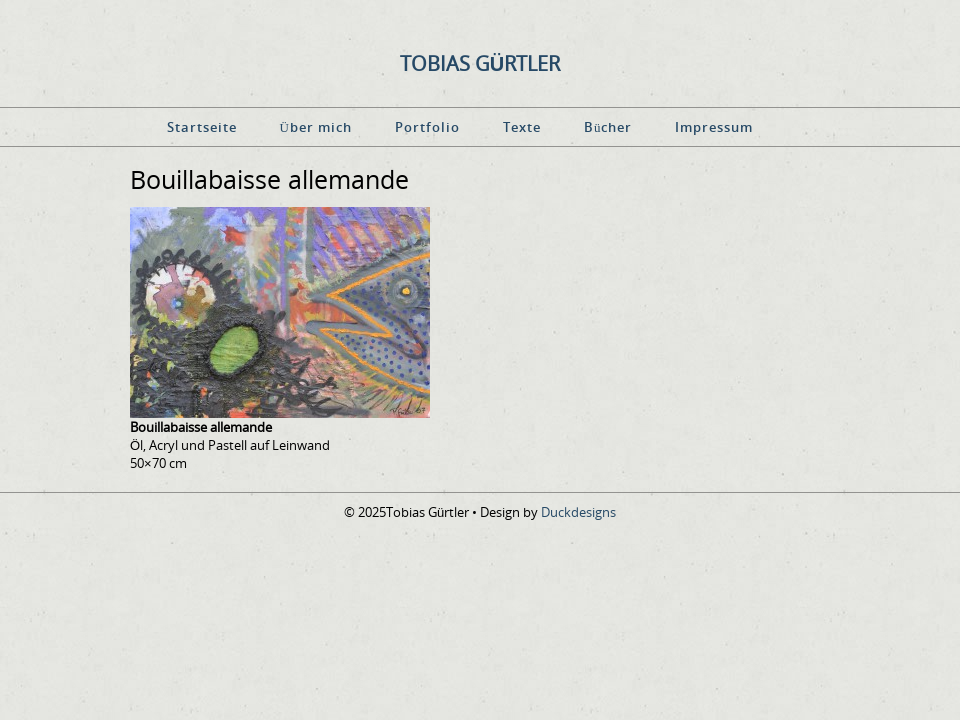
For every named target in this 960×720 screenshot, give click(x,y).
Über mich (316, 127)
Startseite (202, 127)
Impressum (714, 127)
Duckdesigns (578, 512)
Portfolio (427, 127)
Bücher (608, 127)
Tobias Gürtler (480, 63)
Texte (522, 127)
